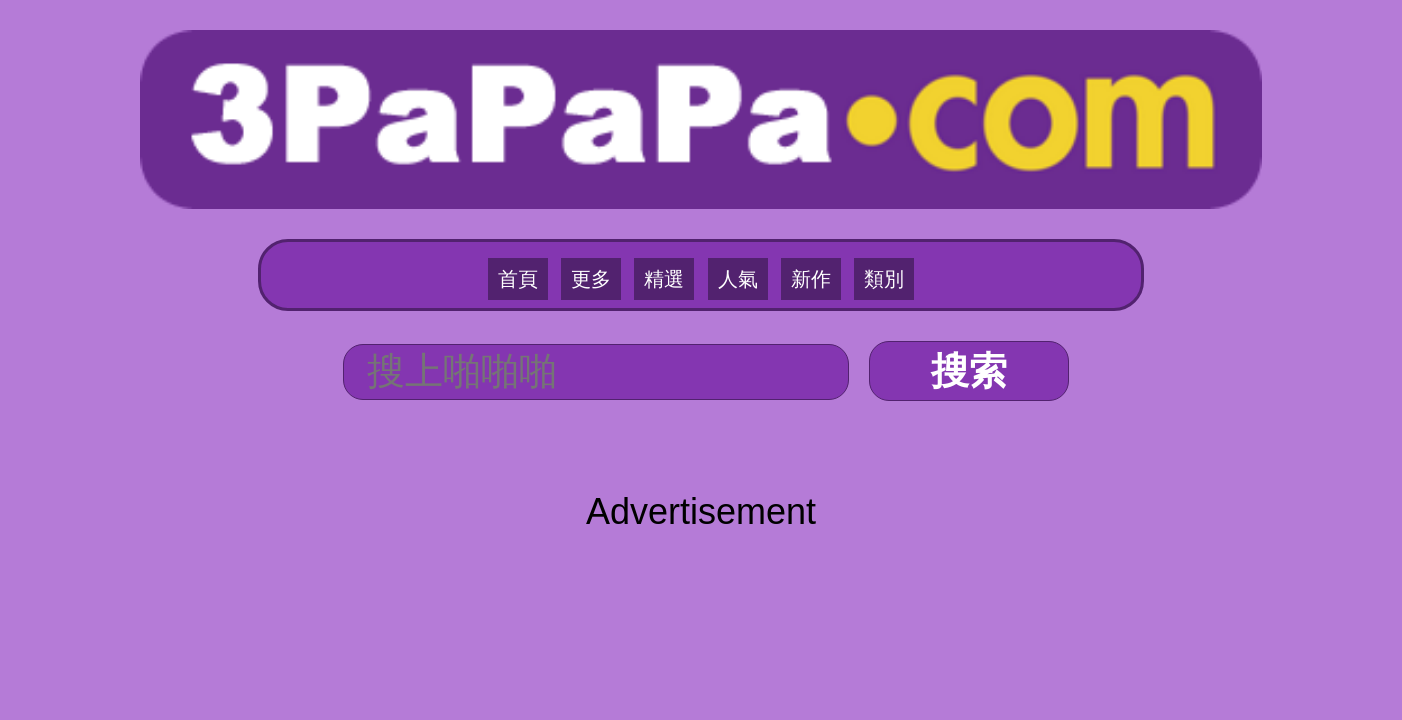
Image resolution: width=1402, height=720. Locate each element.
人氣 (731, 181)
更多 (611, 181)
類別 (851, 181)
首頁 (551, 181)
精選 (671, 181)
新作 (791, 181)
